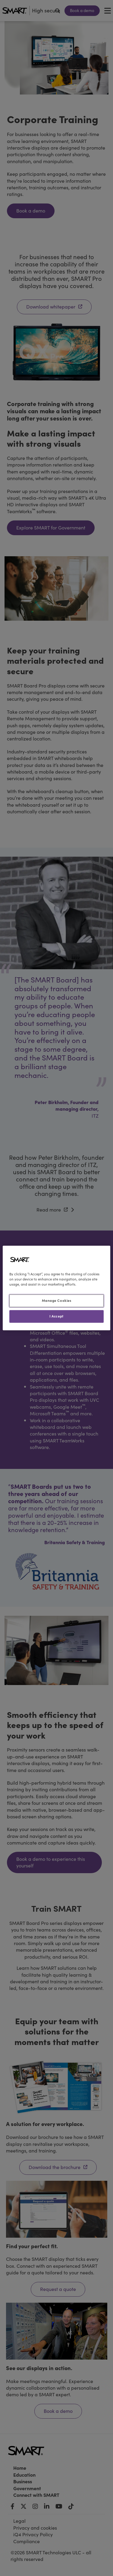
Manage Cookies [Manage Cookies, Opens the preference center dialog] (56, 1300)
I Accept (56, 1316)
